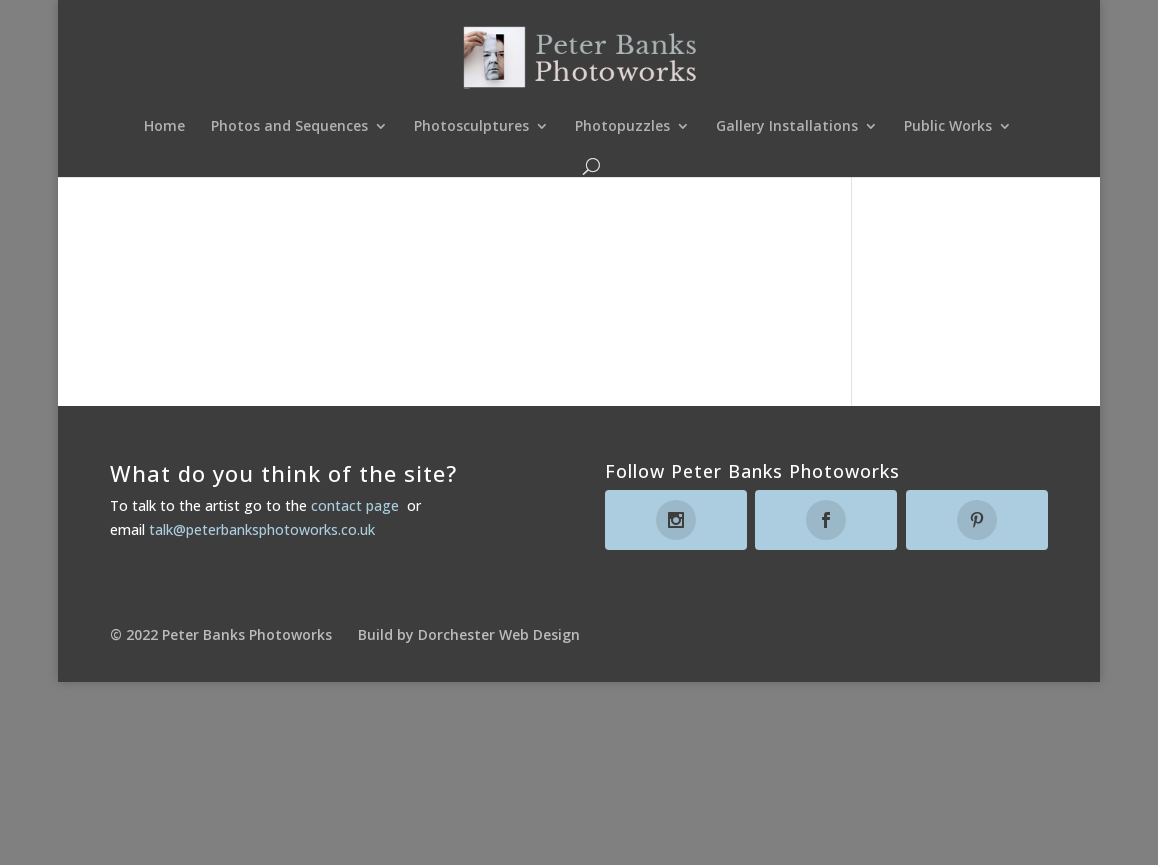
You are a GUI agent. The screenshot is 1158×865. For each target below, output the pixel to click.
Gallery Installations (787, 127)
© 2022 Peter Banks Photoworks (221, 634)
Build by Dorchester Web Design (469, 634)
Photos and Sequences (289, 127)
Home (164, 127)
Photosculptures (471, 127)
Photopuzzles (622, 127)
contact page (355, 505)
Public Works (948, 127)
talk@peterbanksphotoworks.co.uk (262, 529)
